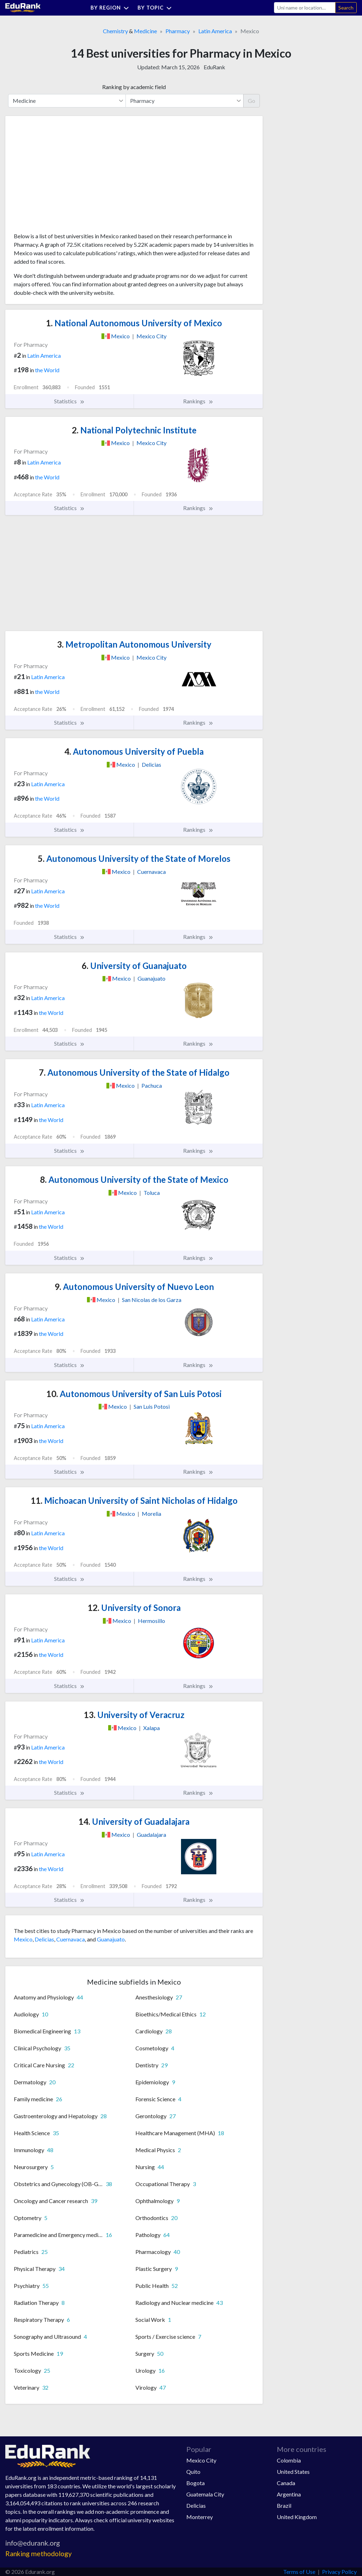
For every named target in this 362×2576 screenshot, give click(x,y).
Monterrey (199, 2516)
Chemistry (115, 31)
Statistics (69, 401)
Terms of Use (299, 2571)
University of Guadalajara (133, 1821)
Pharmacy (177, 31)
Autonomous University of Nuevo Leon (134, 1286)
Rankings (198, 401)
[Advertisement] (66, 176)
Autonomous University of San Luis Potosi (134, 1394)
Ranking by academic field (134, 86)
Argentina (289, 2494)
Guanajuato (111, 1939)
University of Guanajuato (134, 965)
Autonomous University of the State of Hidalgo (134, 1072)
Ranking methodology (38, 2553)
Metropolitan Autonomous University (134, 644)
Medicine (145, 31)
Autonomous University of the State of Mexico (134, 1179)
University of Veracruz (134, 1715)
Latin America (215, 31)
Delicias (44, 1939)
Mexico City (201, 2460)
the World (47, 370)
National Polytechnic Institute (134, 430)
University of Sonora (134, 1607)
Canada (286, 2482)
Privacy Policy (339, 2571)
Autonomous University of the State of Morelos (134, 858)
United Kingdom (297, 2516)
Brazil (284, 2505)
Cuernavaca (70, 1939)
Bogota (195, 2482)
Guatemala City (205, 2494)
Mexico (23, 1939)
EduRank (214, 67)
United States (293, 2471)
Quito (193, 2471)
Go (251, 100)
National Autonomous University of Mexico (134, 323)
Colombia (289, 2460)
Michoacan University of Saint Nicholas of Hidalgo (134, 1500)
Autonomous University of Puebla (134, 751)
